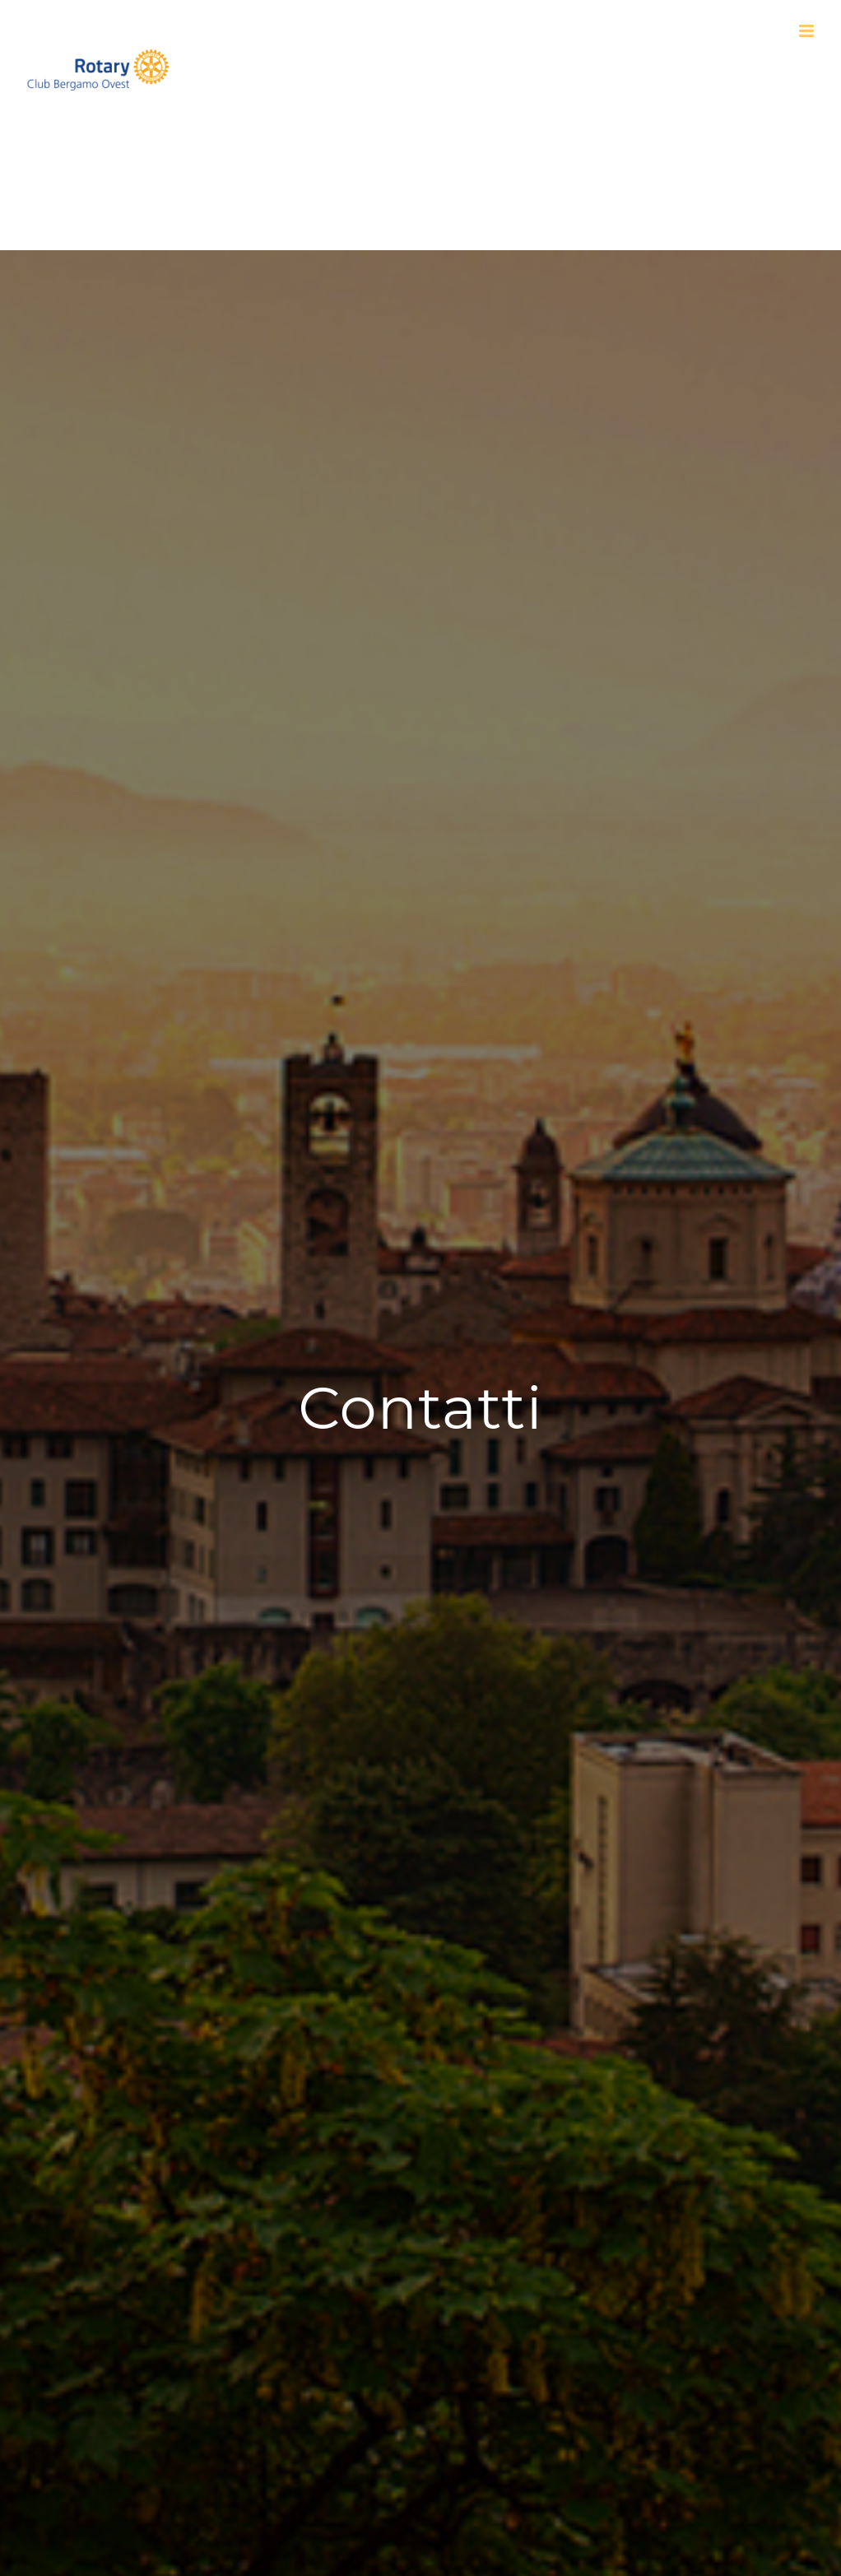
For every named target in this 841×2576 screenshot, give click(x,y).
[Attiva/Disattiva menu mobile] (807, 31)
